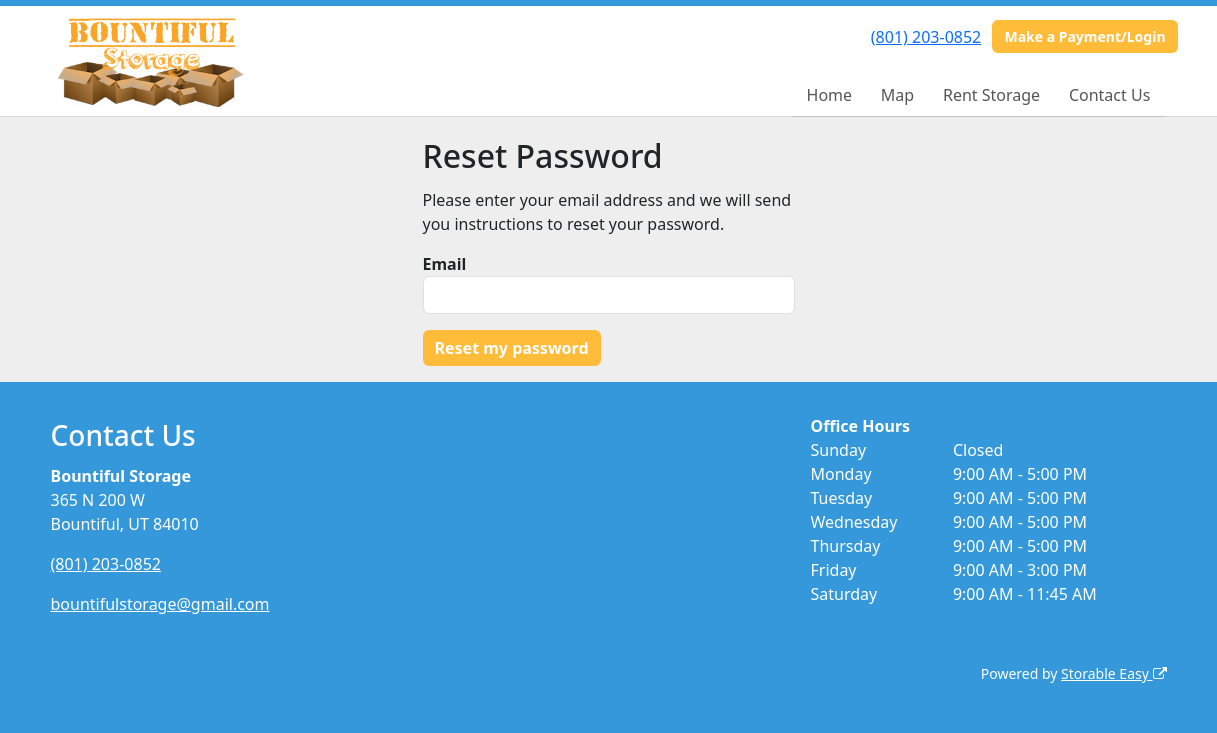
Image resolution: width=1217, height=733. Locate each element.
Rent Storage (991, 95)
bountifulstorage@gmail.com (160, 604)
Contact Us (1109, 95)
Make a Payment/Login (1084, 36)
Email (445, 264)
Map (897, 95)
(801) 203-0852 (926, 37)
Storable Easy (1113, 673)
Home (830, 95)
